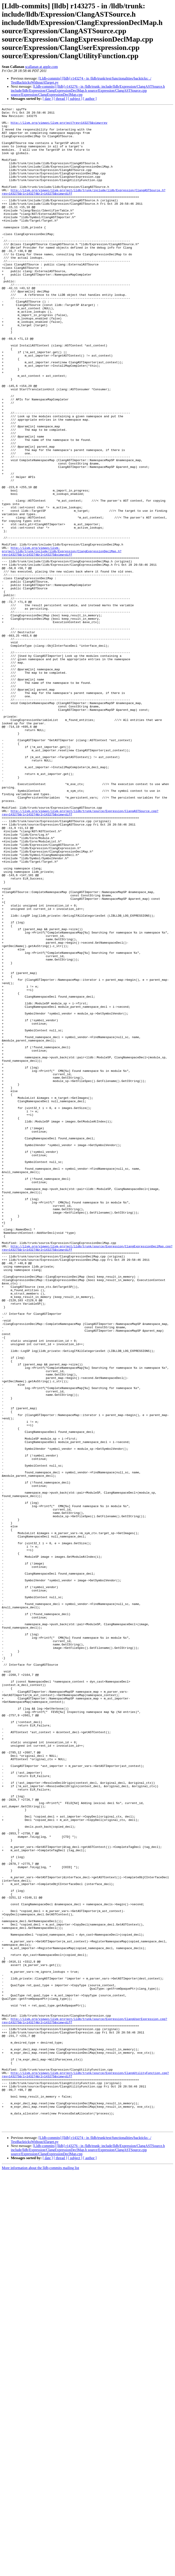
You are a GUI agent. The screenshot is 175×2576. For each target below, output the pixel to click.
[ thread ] (60, 99)
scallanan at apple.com (41, 67)
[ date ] (48, 99)
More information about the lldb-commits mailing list (40, 2572)
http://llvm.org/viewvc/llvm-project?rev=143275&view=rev (59, 126)
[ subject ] (75, 99)
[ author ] (90, 99)
